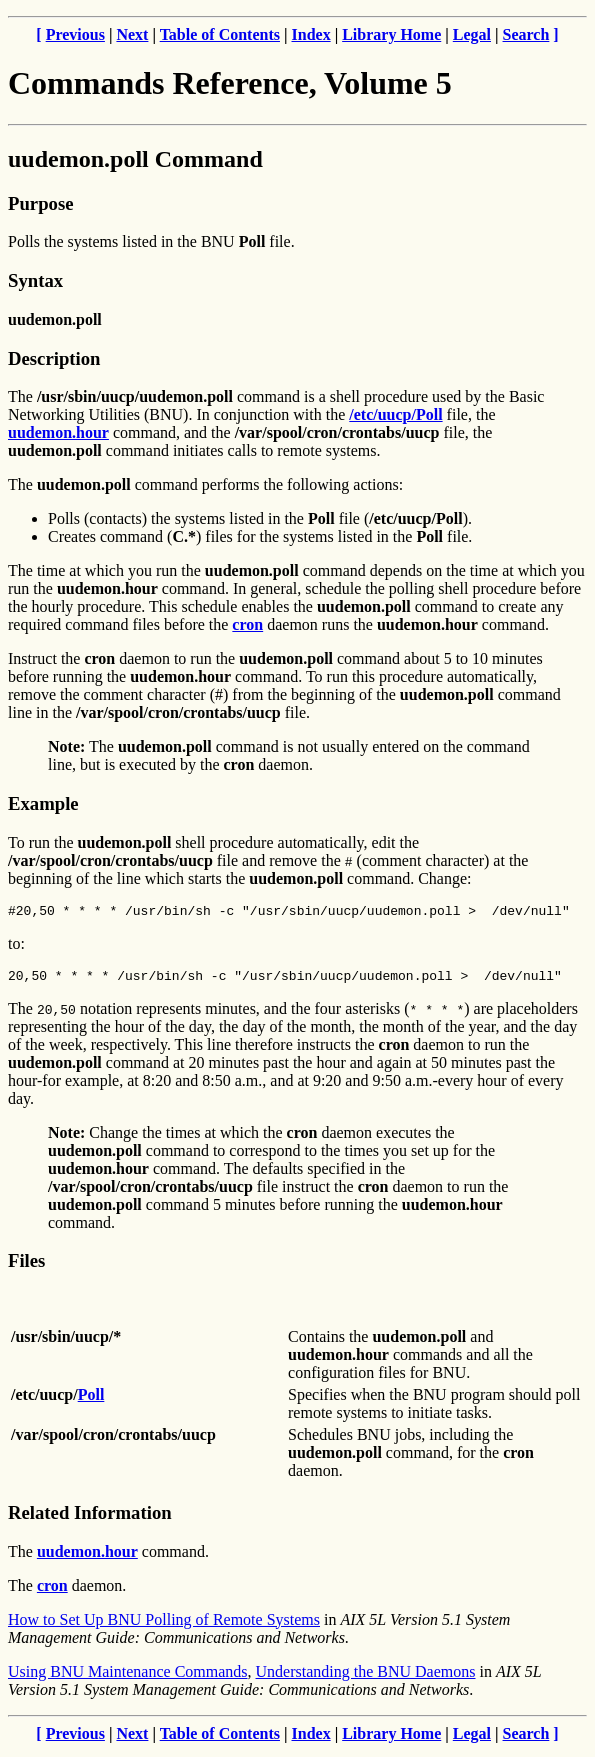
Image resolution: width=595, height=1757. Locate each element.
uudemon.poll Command (135, 159)
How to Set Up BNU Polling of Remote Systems (164, 1625)
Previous (75, 34)
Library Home (391, 34)
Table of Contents (220, 34)
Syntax (35, 280)
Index (311, 34)
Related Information (90, 1518)
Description (54, 358)
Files (26, 1266)
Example (43, 803)
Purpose (40, 203)
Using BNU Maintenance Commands (128, 1677)
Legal (472, 34)
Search (526, 34)
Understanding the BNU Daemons (366, 1677)
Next (132, 34)
